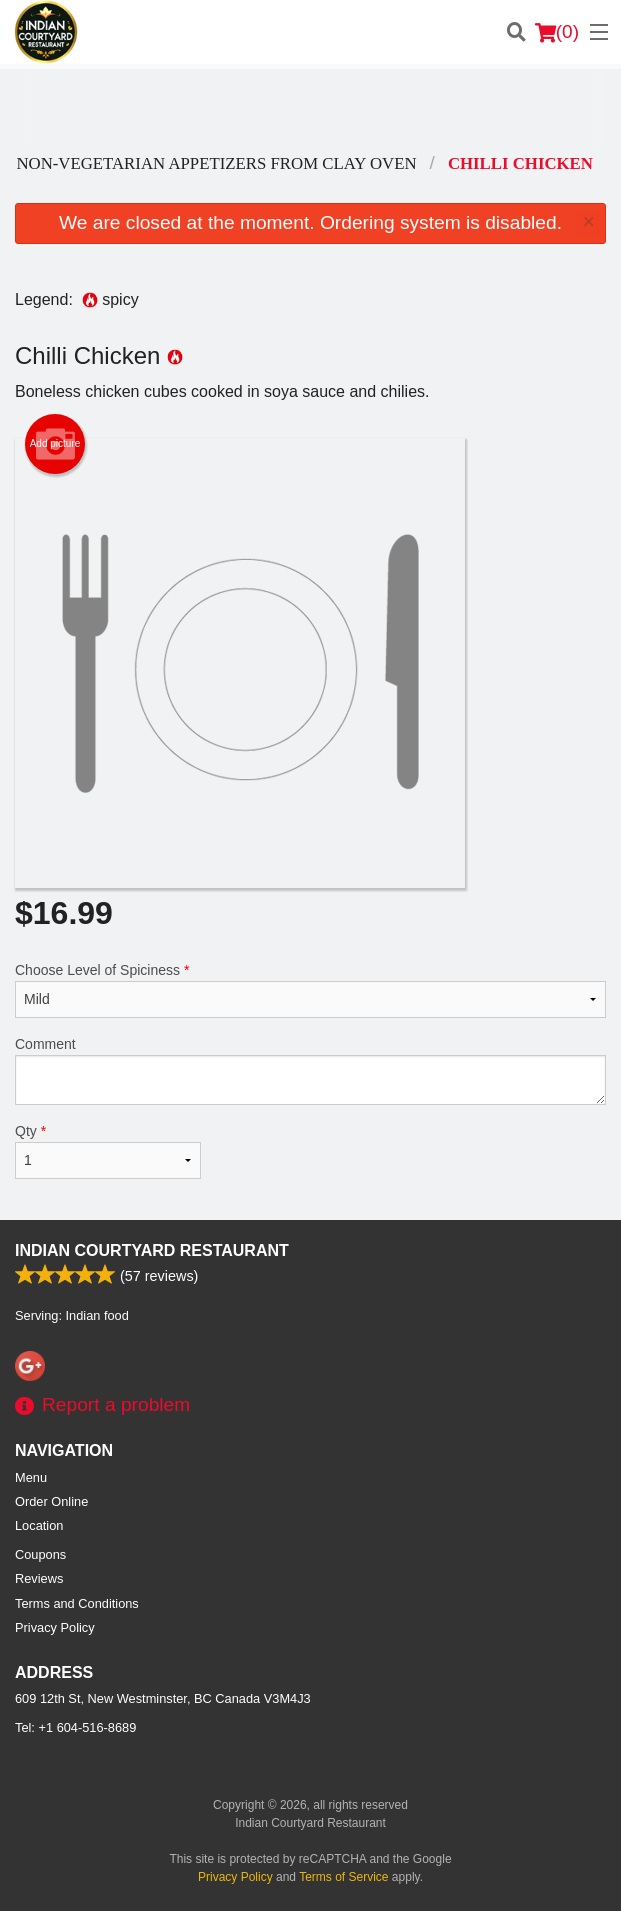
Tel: (75, 1727)
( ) (557, 32)
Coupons (40, 1554)
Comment (310, 1070)
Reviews (39, 1578)
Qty (108, 1151)
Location (39, 1525)
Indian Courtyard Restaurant (152, 1250)
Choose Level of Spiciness (310, 990)
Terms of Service (343, 1877)
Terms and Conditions (77, 1603)
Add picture (55, 444)
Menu (31, 1477)
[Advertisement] (310, 109)
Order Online (51, 1501)
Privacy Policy (55, 1627)
